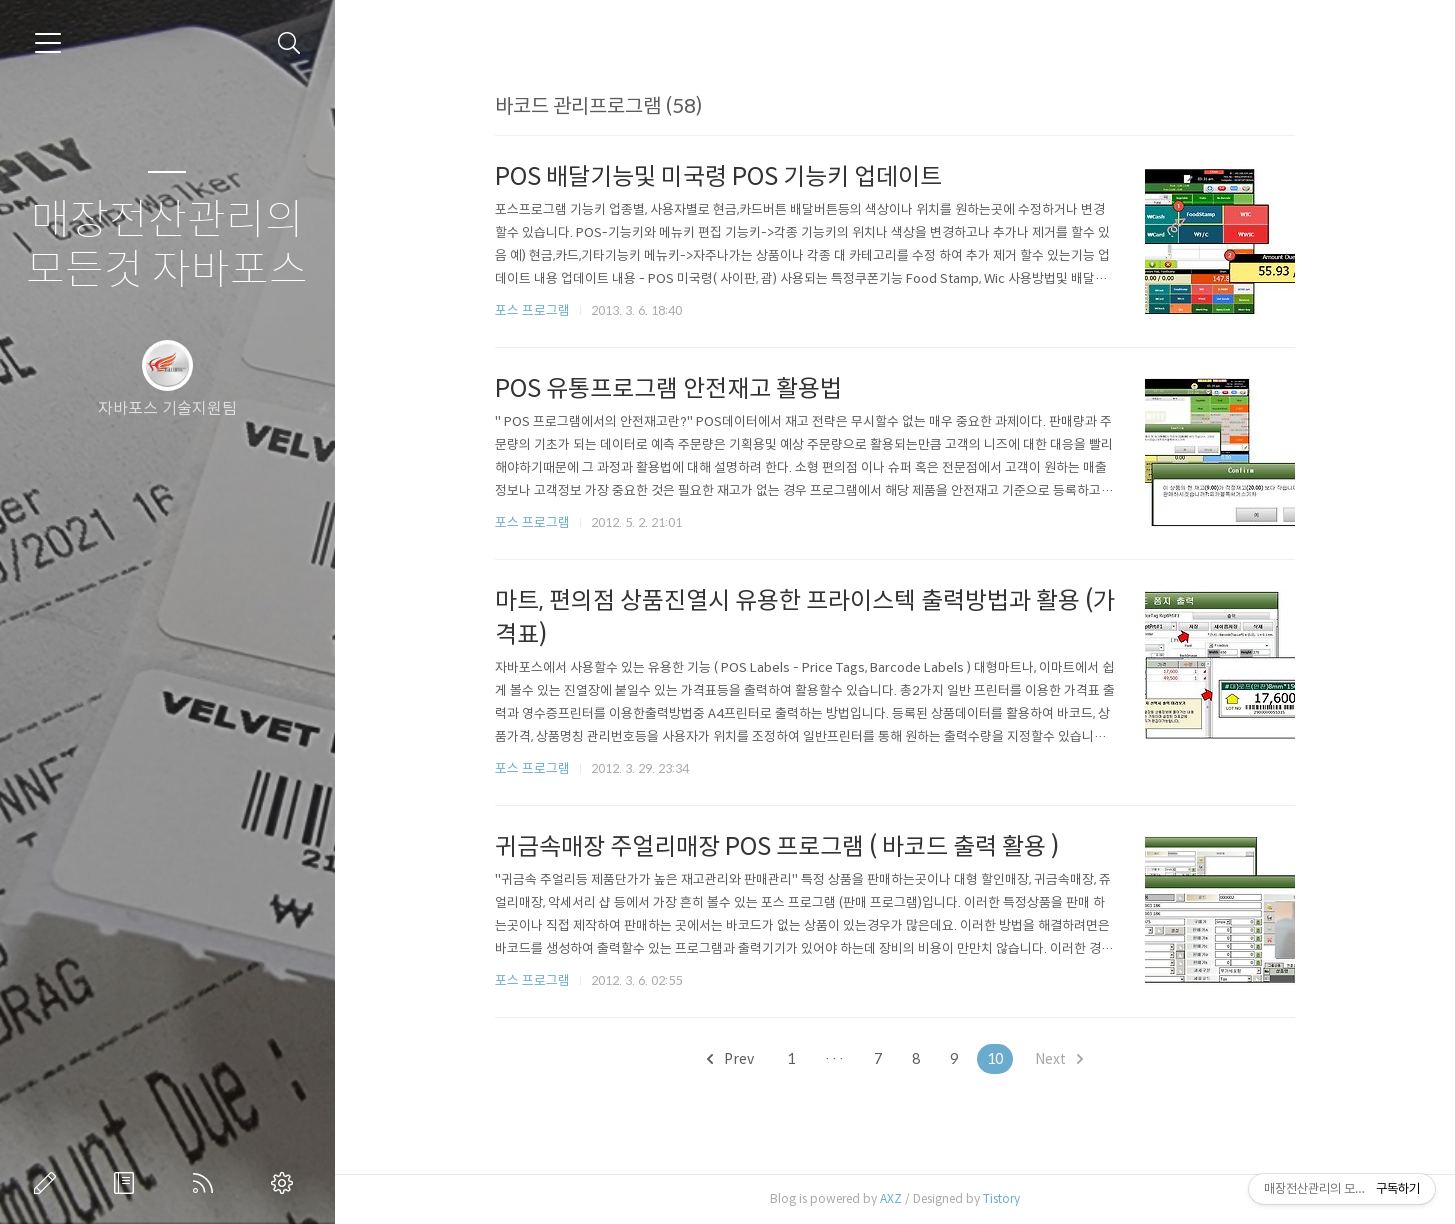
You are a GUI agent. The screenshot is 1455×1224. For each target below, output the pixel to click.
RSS (207, 1183)
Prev (730, 1059)
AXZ (891, 1198)
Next (1059, 1059)
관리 (286, 1183)
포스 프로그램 (532, 310)
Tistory (1001, 1198)
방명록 (128, 1183)
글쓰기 (49, 1183)
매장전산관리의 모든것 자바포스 (167, 245)
